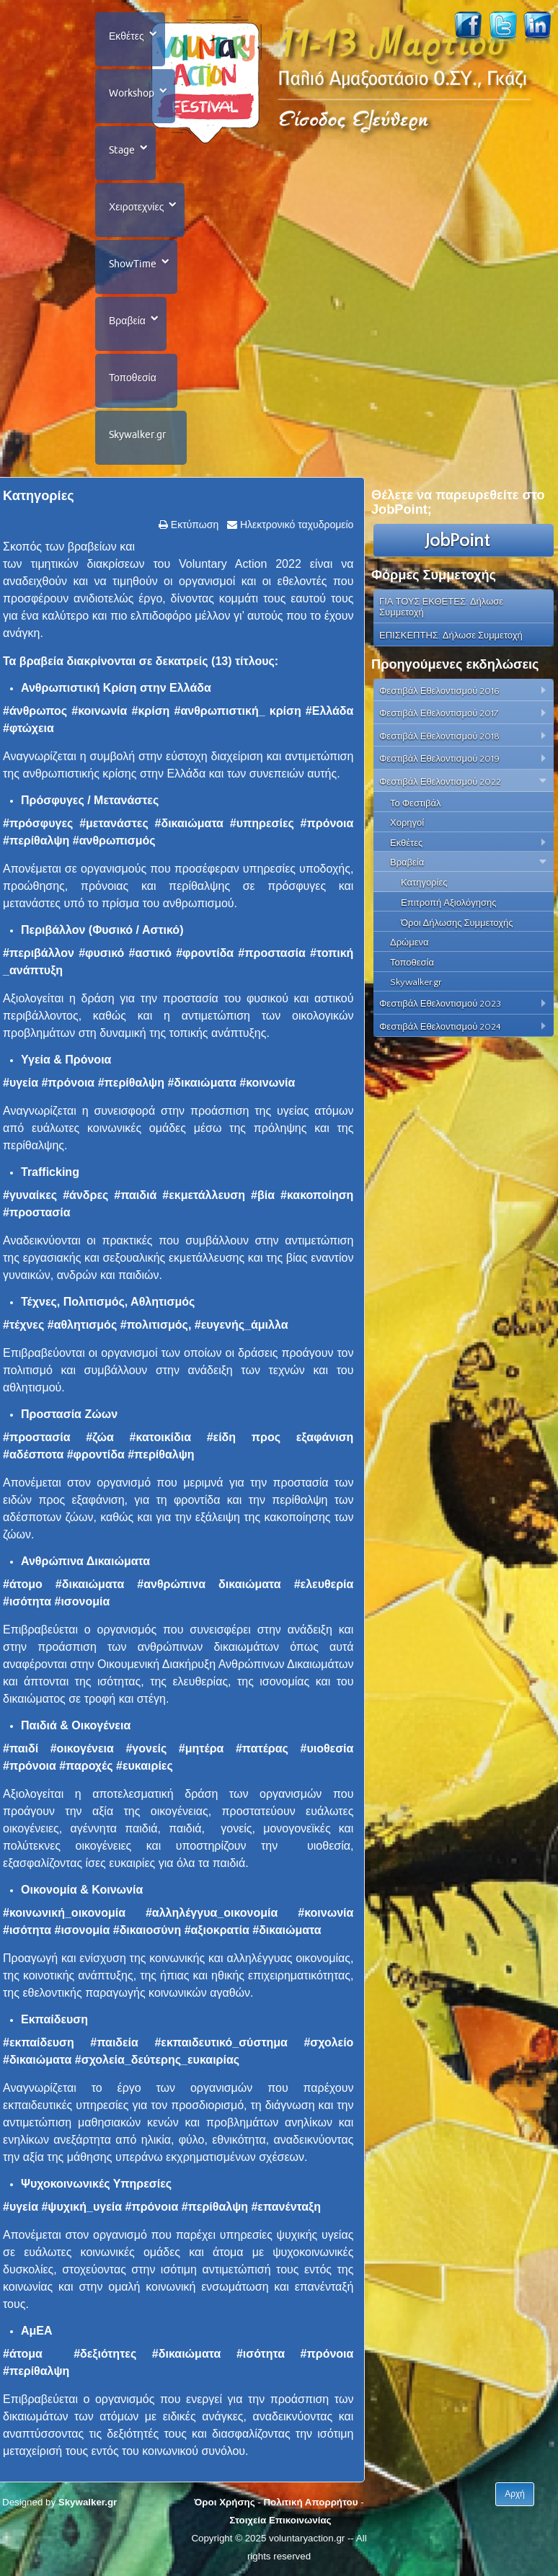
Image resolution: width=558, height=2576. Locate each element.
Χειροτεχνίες (136, 207)
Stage (122, 150)
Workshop (131, 93)
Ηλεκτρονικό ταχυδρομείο (295, 524)
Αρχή (515, 2494)
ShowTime (132, 263)
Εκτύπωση (193, 524)
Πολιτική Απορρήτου (310, 2502)
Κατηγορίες (38, 496)
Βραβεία (127, 320)
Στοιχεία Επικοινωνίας (280, 2520)
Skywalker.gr (137, 434)
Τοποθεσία (132, 377)
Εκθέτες (126, 36)
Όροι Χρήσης (224, 2502)
